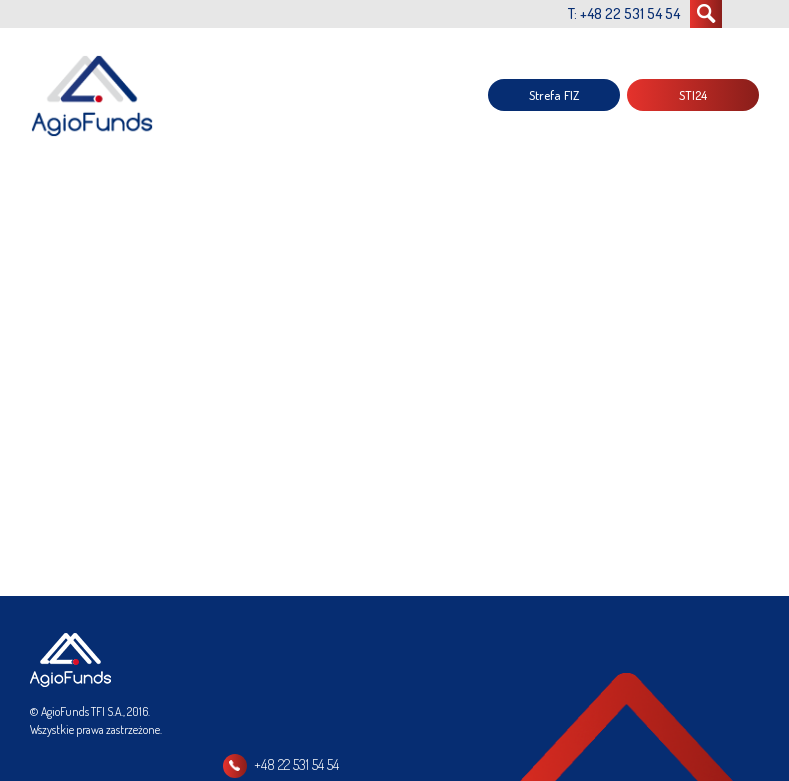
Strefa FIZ (554, 95)
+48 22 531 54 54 (296, 764)
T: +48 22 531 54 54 (624, 13)
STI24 (693, 95)
